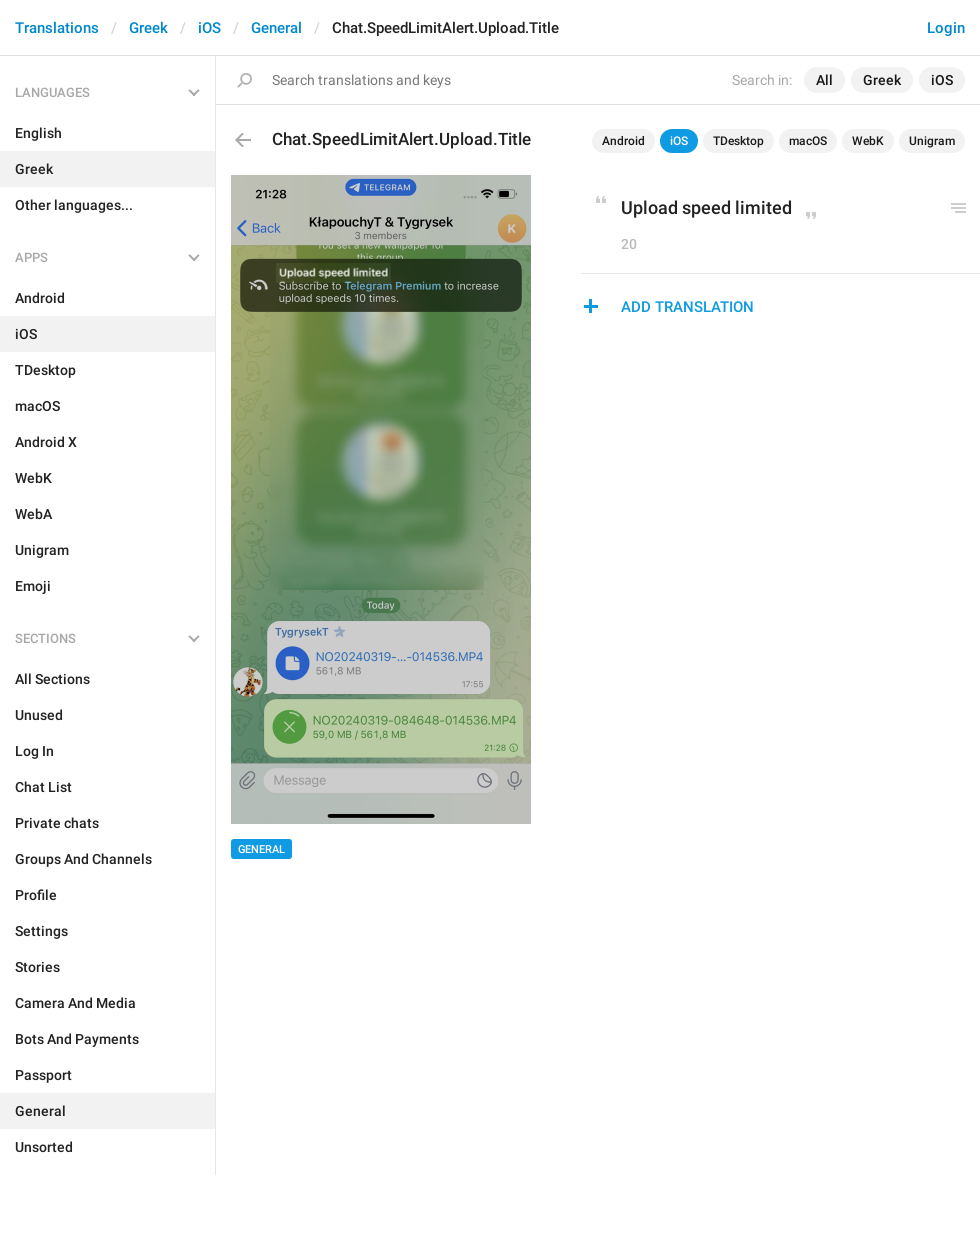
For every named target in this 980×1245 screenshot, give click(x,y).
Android (623, 141)
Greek (148, 28)
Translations (57, 28)
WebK (868, 141)
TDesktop (738, 141)
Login (946, 28)
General (276, 28)
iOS (209, 28)
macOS (808, 141)
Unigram (932, 141)
